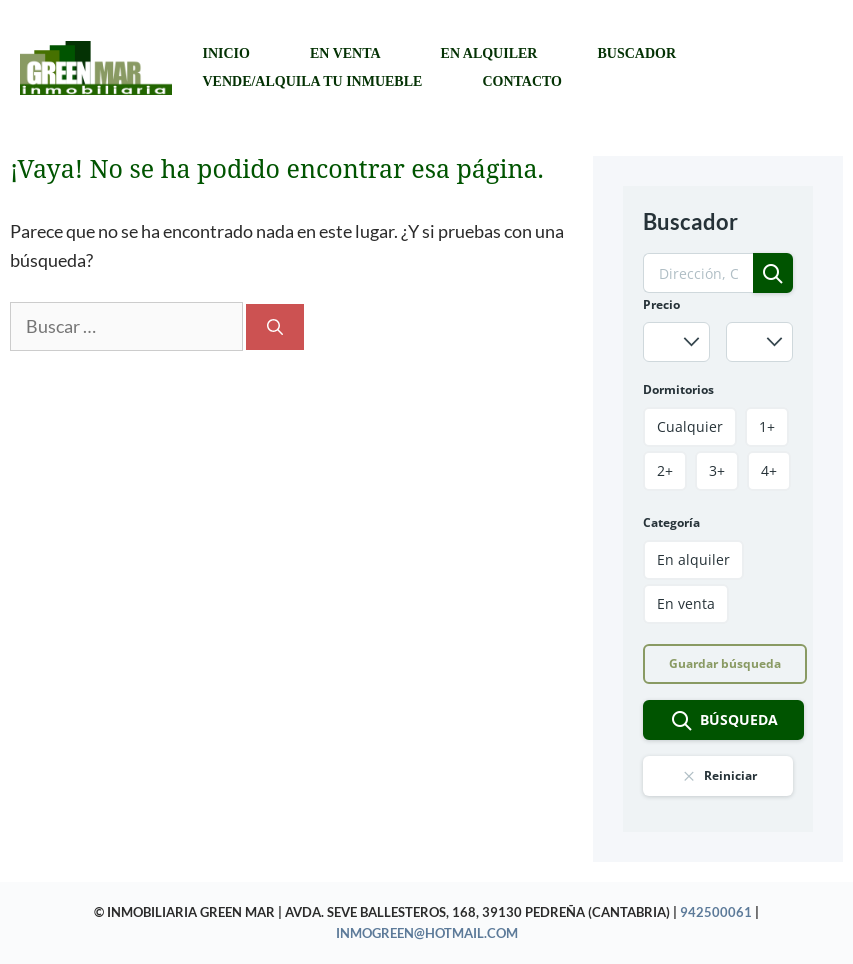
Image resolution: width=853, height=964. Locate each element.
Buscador (636, 53)
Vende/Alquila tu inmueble (312, 81)
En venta (345, 53)
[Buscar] (275, 327)
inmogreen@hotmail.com (427, 933)
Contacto (522, 81)
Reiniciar (718, 776)
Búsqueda (724, 721)
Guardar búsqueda (725, 663)
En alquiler (489, 53)
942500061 (716, 912)
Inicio (225, 53)
